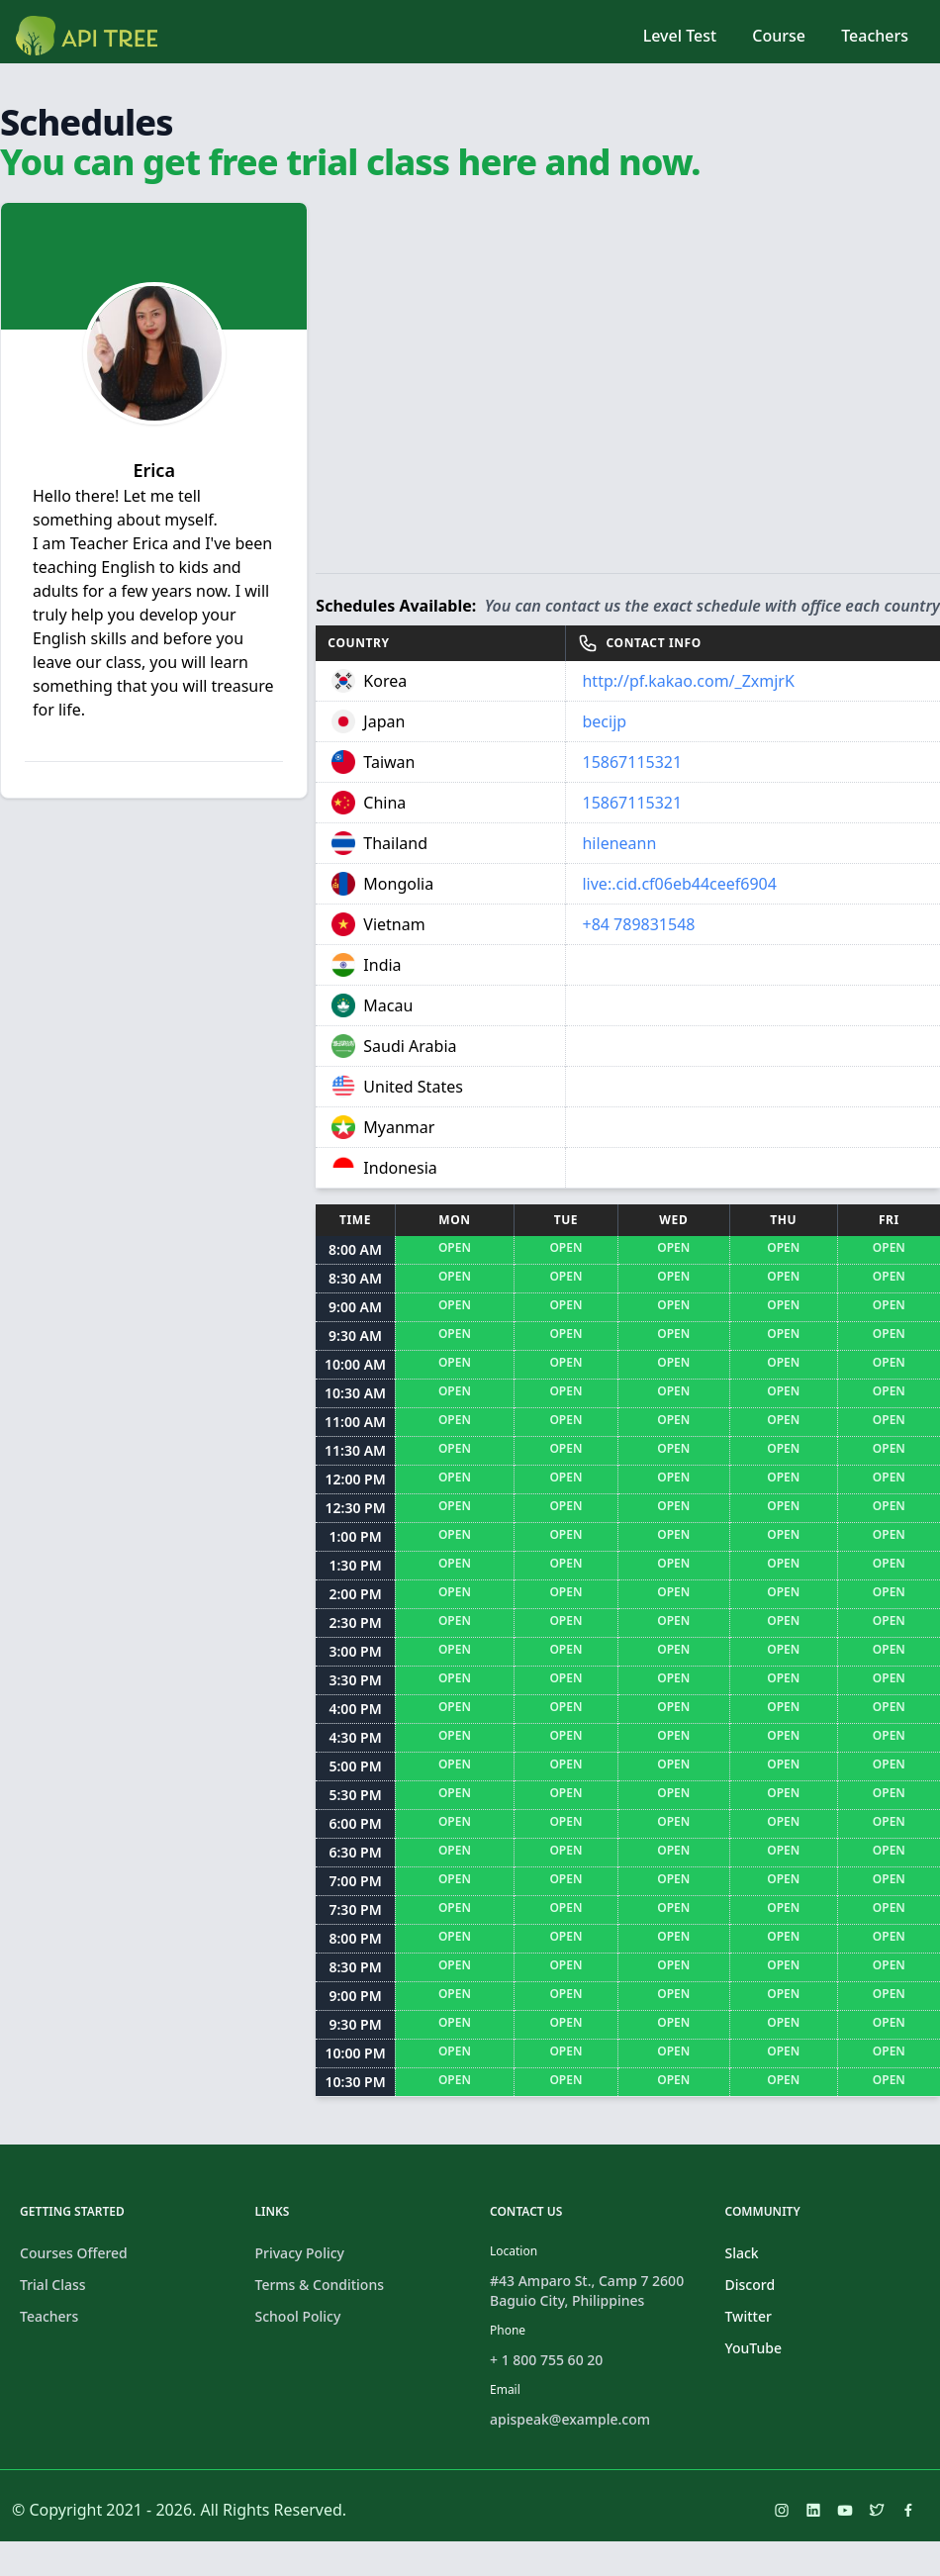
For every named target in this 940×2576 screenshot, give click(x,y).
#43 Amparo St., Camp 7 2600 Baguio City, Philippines (587, 2290)
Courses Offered (74, 2252)
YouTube (753, 2347)
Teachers (874, 36)
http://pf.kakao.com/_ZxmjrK (688, 681)
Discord (750, 2284)
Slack (742, 2252)
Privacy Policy (299, 2252)
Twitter (748, 2316)
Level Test (679, 36)
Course (778, 36)
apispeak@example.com (570, 2419)
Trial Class (53, 2284)
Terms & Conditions (319, 2284)
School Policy (298, 2316)
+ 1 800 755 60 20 (546, 2359)
